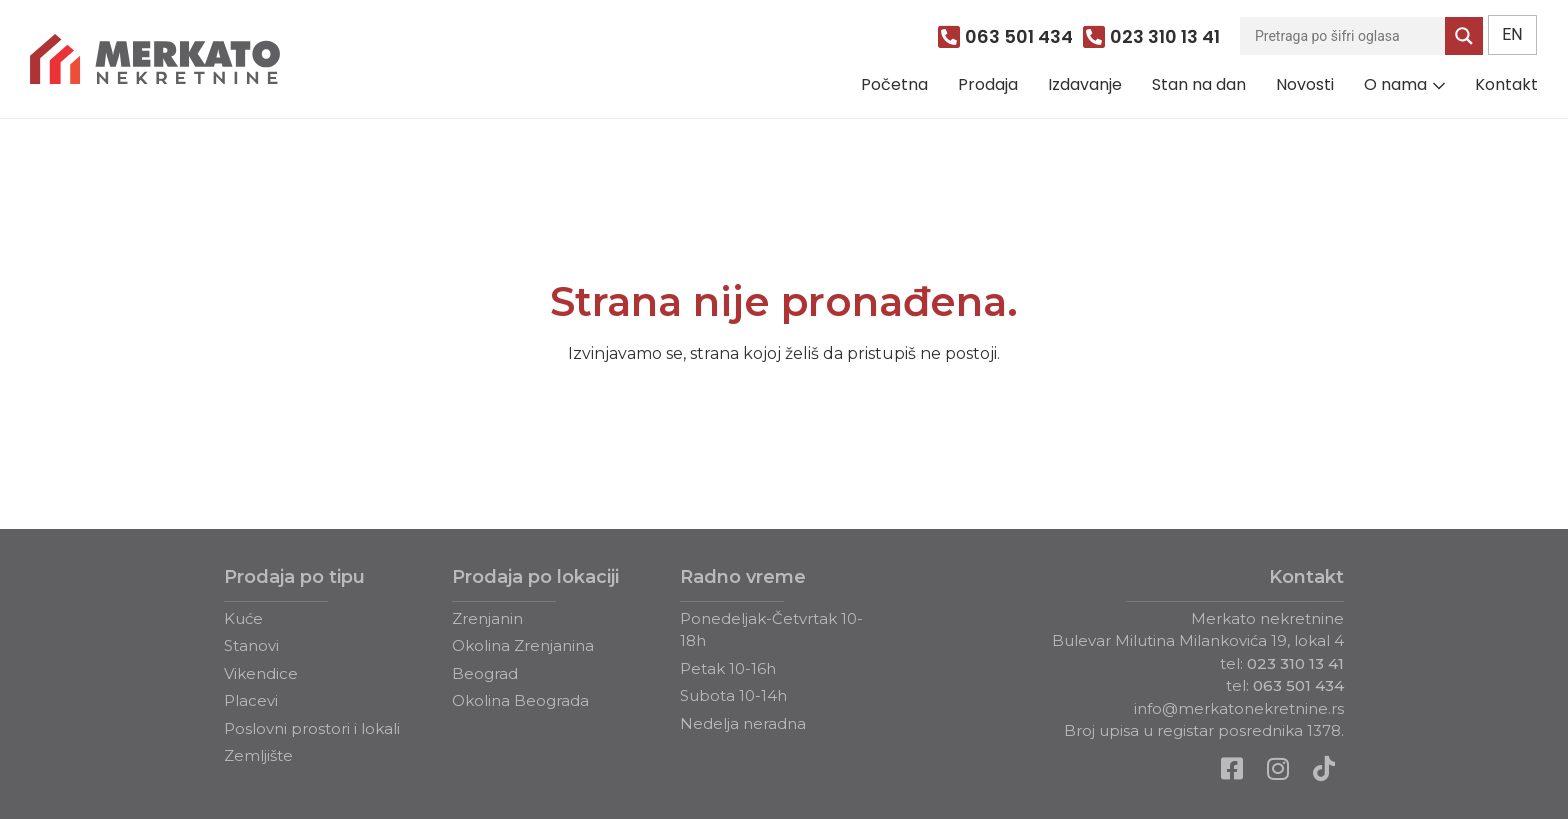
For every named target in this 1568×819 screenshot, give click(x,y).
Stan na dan (1199, 84)
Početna (894, 84)
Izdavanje (1085, 84)
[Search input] (1347, 36)
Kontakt (1506, 84)
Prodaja (988, 84)
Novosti (1305, 84)
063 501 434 (1298, 685)
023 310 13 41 (1295, 663)
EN (1512, 34)
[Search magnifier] (1464, 36)
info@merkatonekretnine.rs (1239, 708)
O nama (1395, 84)
